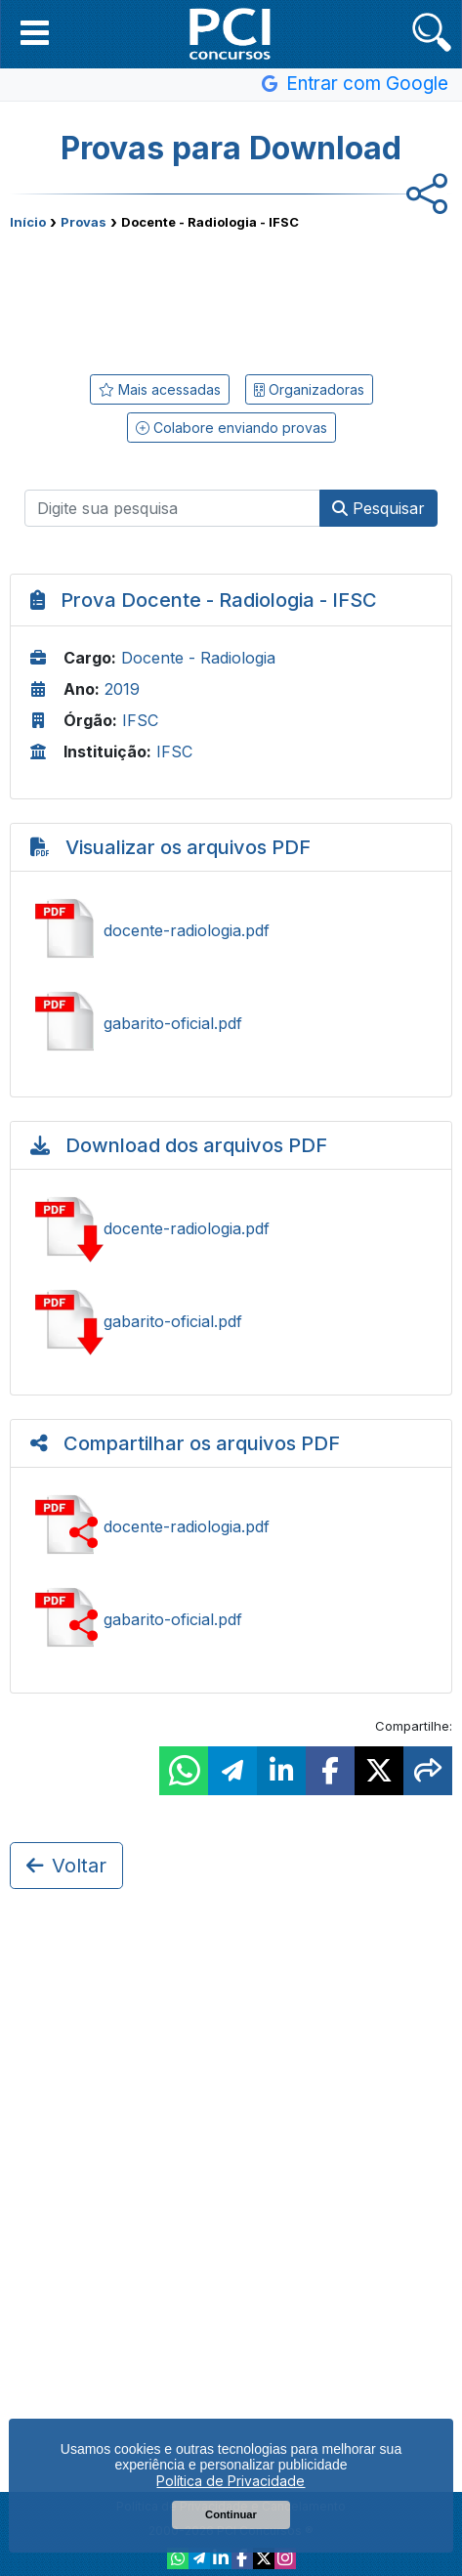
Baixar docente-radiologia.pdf (231, 1228)
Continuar (231, 2514)
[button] (34, 32)
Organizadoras (309, 389)
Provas (83, 222)
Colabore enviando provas (231, 427)
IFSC (140, 720)
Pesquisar (378, 508)
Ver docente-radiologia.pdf (231, 930)
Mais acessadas (160, 389)
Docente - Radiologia (198, 657)
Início (28, 222)
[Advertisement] (231, 298)
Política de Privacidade (230, 2480)
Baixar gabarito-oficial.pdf (231, 1321)
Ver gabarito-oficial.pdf (231, 1023)
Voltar (66, 1865)
